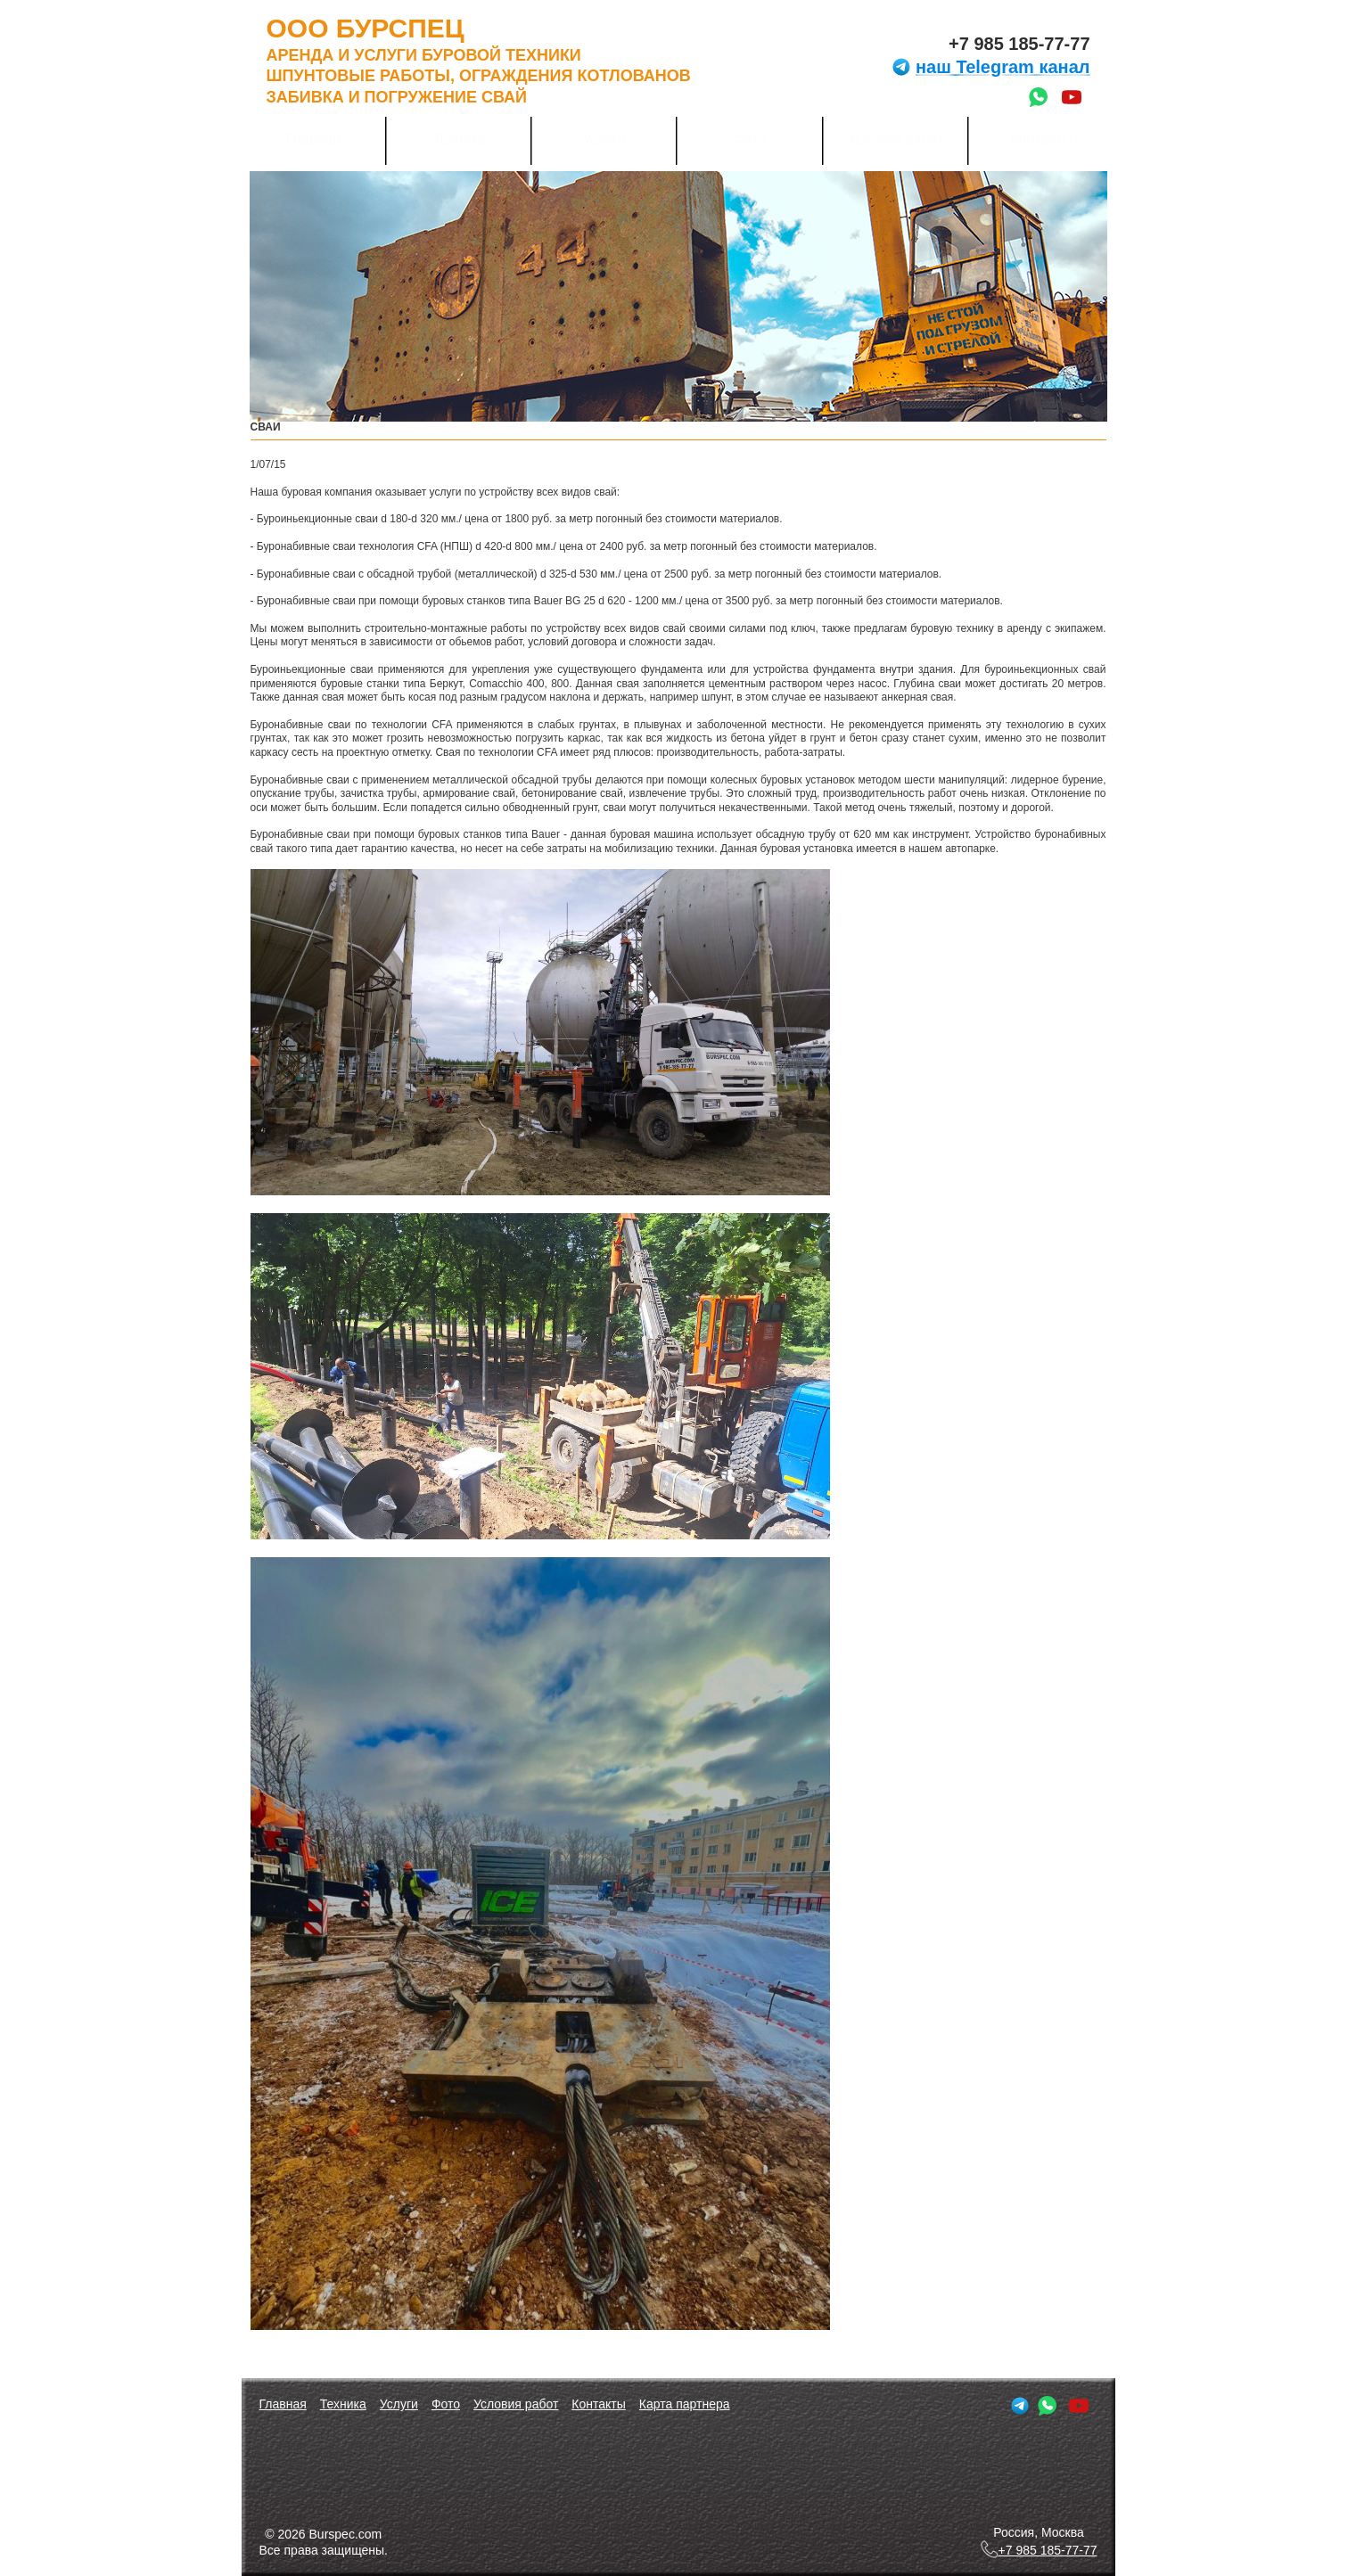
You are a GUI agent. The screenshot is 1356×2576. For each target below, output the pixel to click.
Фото (750, 139)
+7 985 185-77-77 (1019, 43)
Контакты (1041, 139)
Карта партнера (684, 2404)
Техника (458, 139)
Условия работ (895, 139)
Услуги (604, 139)
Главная (313, 139)
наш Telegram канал (990, 67)
